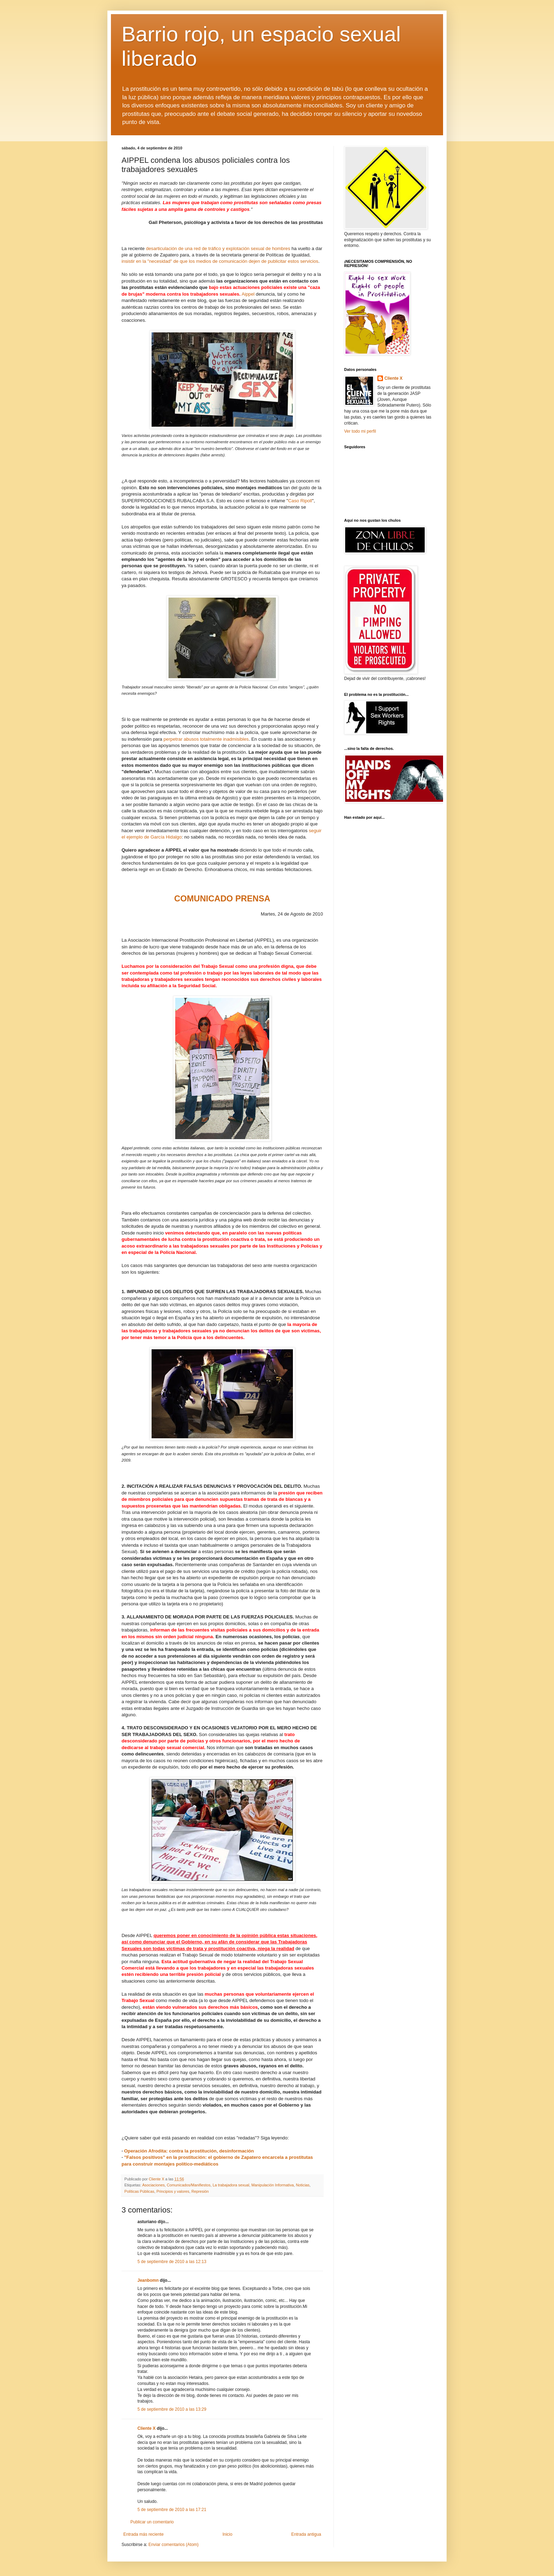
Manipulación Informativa (273, 2185)
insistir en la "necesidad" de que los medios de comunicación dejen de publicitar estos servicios (220, 261)
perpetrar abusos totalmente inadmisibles (206, 739)
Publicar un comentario (152, 2521)
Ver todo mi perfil (360, 431)
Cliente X (146, 2428)
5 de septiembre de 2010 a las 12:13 (171, 2261)
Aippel (248, 294)
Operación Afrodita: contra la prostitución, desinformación (189, 2151)
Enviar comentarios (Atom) (173, 2544)
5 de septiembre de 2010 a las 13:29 (171, 2409)
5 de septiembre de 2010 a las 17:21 (171, 2509)
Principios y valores (173, 2191)
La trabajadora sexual (231, 2185)
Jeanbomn (148, 2280)
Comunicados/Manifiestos (189, 2185)
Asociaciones (153, 2185)
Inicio (227, 2534)
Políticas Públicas (139, 2191)
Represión (200, 2191)
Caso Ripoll (300, 500)
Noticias (303, 2185)
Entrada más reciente (143, 2534)
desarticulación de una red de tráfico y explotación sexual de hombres (218, 248)
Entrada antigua (306, 2534)
